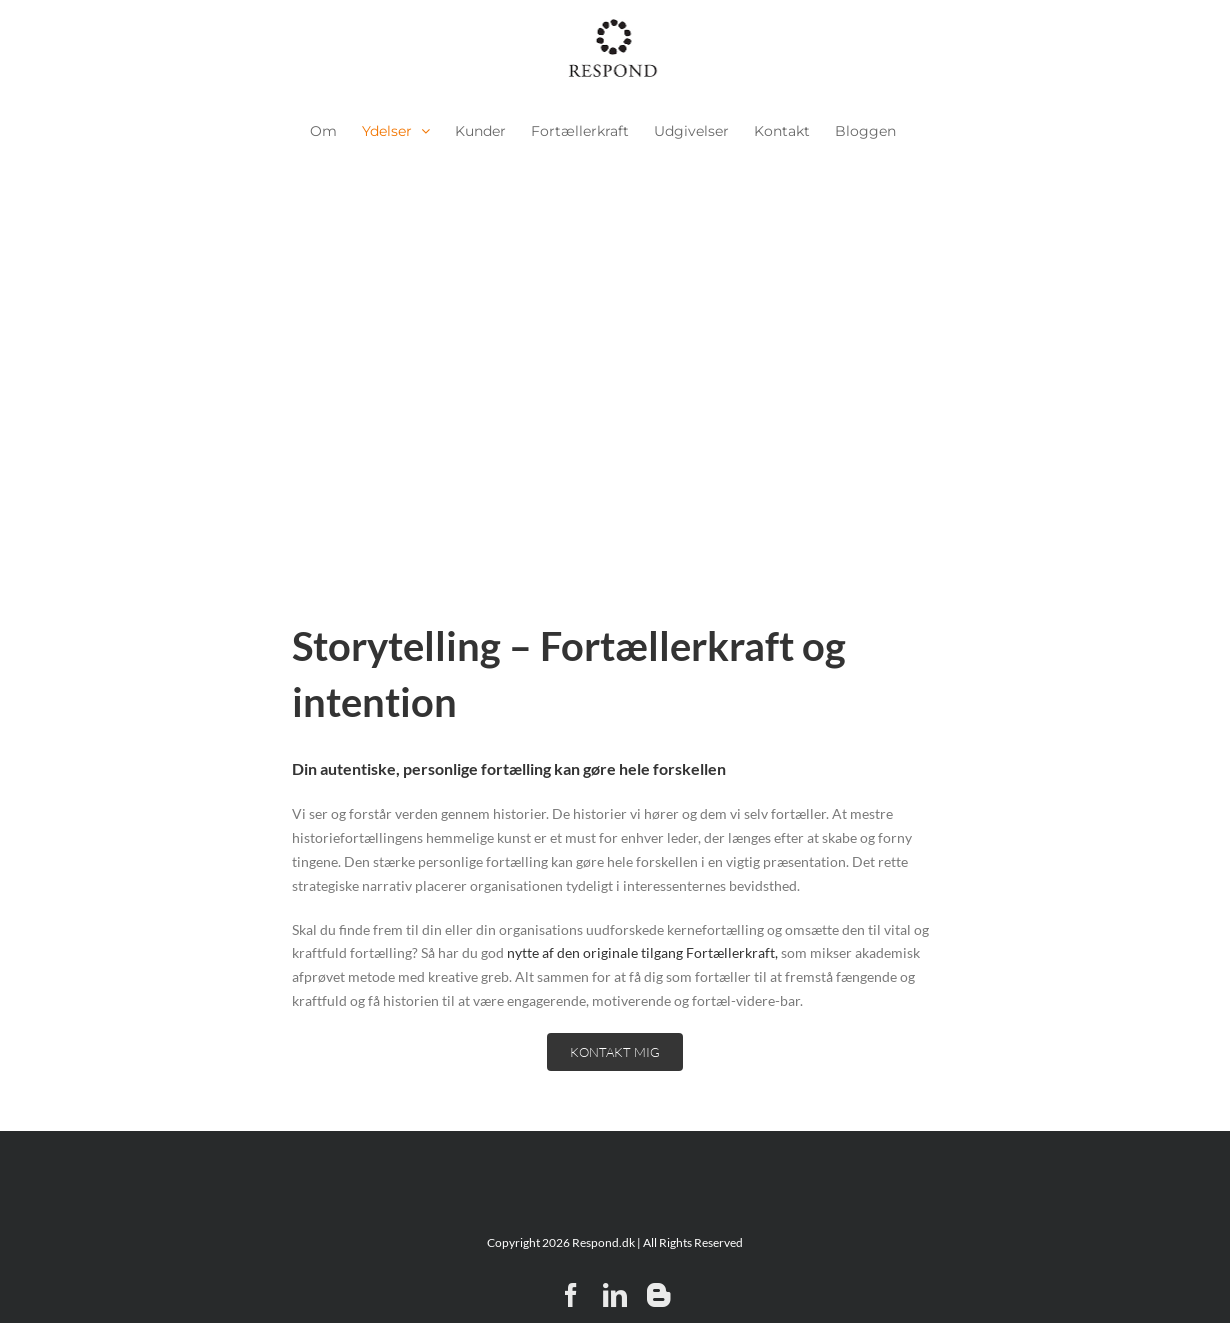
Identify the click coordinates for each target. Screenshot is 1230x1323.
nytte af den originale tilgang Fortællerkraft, (642, 952)
